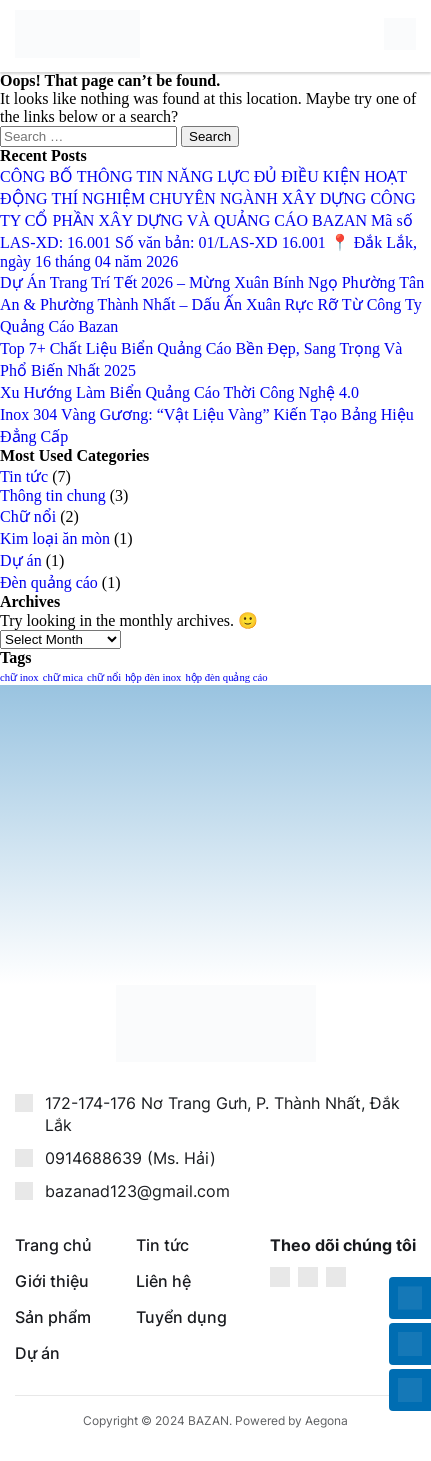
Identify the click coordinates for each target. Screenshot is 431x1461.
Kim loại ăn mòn (55, 538)
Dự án (21, 560)
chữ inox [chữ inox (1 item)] (19, 677)
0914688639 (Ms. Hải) (130, 1158)
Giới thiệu (52, 1281)
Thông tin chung (53, 495)
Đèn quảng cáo (49, 582)
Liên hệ (163, 1281)
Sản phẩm (53, 1317)
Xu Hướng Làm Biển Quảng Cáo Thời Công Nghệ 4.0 (179, 392)
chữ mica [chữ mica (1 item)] (63, 677)
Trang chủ (53, 1245)
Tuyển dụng (181, 1317)
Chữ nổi (28, 516)
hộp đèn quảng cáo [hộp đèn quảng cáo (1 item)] (226, 677)
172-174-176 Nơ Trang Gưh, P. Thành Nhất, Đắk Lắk (222, 1114)
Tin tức (24, 476)
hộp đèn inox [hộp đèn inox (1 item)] (153, 677)
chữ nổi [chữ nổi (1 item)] (104, 677)
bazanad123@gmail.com (137, 1191)
